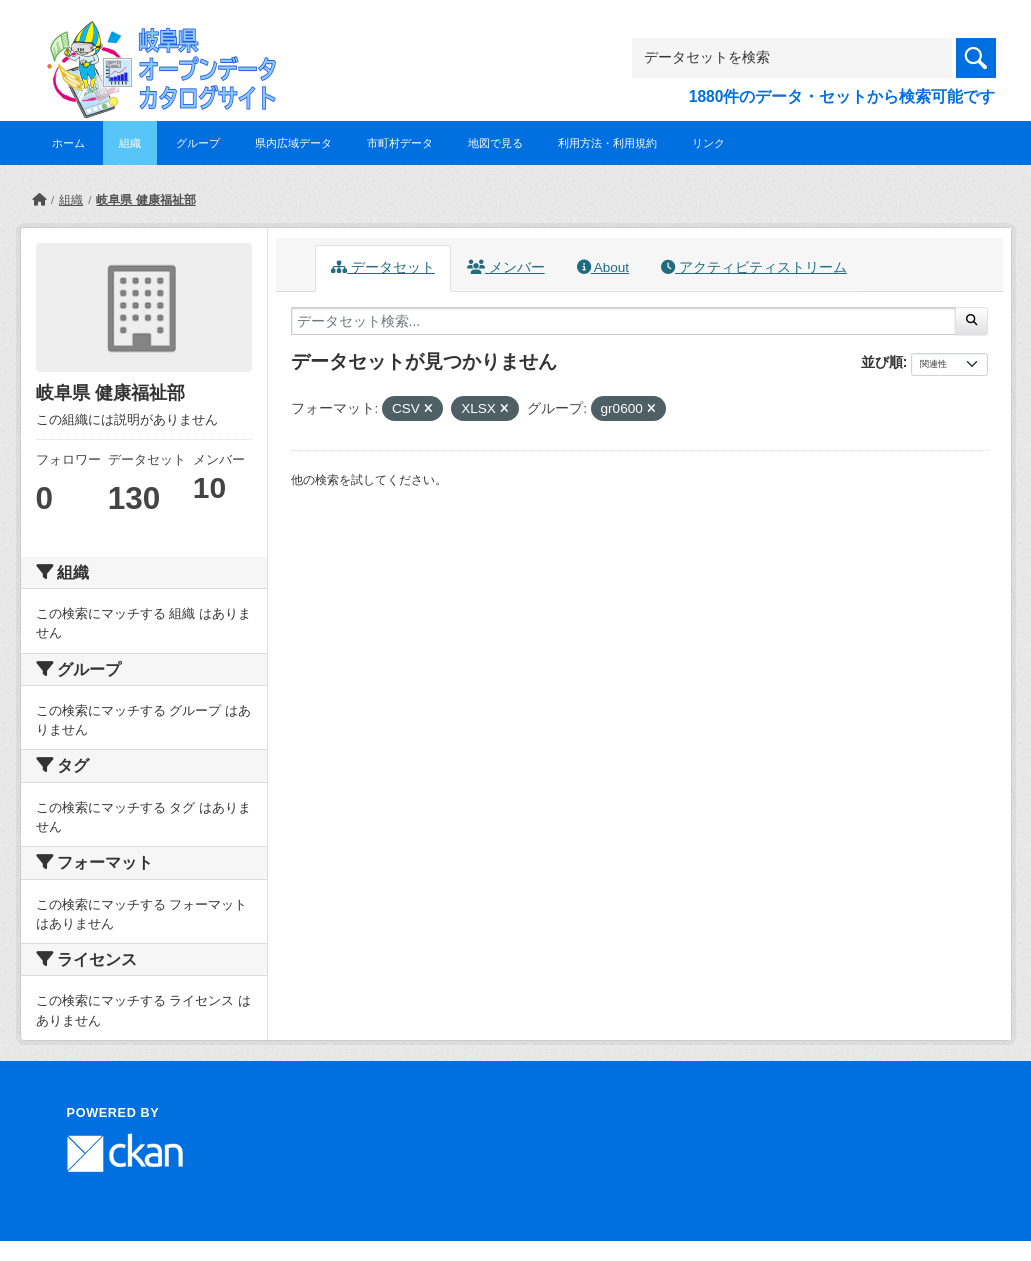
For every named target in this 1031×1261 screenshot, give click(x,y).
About (603, 267)
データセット (383, 267)
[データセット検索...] (624, 321)
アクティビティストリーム (754, 267)
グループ (198, 143)
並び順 (882, 362)
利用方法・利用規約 (607, 143)
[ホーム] (39, 200)
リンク (708, 143)
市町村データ (400, 143)
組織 (130, 143)
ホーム (68, 143)
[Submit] (971, 321)
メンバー (506, 267)
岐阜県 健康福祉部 (145, 200)
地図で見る (495, 143)
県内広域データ (293, 143)
